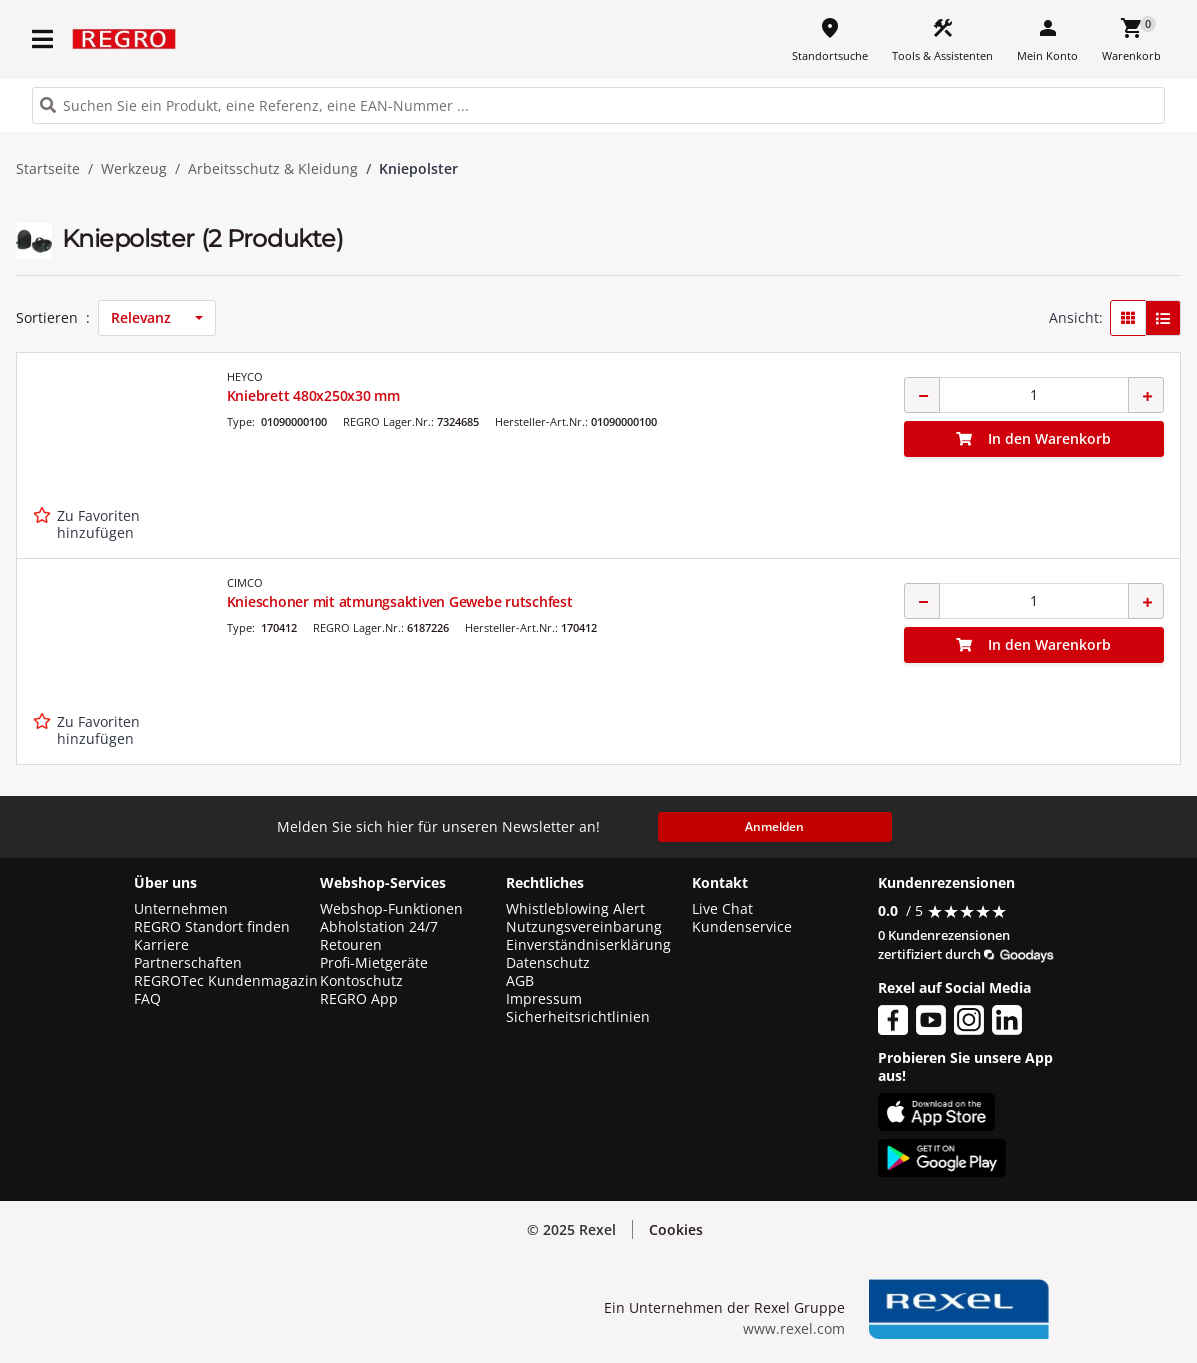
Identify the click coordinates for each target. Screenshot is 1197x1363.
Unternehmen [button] (181, 909)
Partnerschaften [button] (188, 963)
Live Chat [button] (722, 909)
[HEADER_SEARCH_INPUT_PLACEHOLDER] (598, 105)
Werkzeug (134, 169)
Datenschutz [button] (548, 963)
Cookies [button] (676, 1229)
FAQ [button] (147, 999)
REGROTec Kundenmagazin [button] (226, 981)
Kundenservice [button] (742, 927)
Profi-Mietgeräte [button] (374, 963)
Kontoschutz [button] (361, 981)
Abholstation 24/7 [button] (379, 927)
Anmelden (774, 826)
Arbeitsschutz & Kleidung (273, 169)
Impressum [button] (544, 999)
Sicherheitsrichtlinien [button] (578, 1017)
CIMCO (245, 582)
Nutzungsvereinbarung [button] (584, 927)
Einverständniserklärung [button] (588, 945)
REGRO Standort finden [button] (212, 927)
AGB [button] (520, 981)
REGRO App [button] (359, 999)
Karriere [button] (161, 945)
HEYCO (245, 376)
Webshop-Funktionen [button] (391, 909)
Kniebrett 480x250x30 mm (313, 395)
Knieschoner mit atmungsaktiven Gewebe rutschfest (400, 601)
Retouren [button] (351, 945)
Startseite (48, 169)
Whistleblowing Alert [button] (575, 909)
